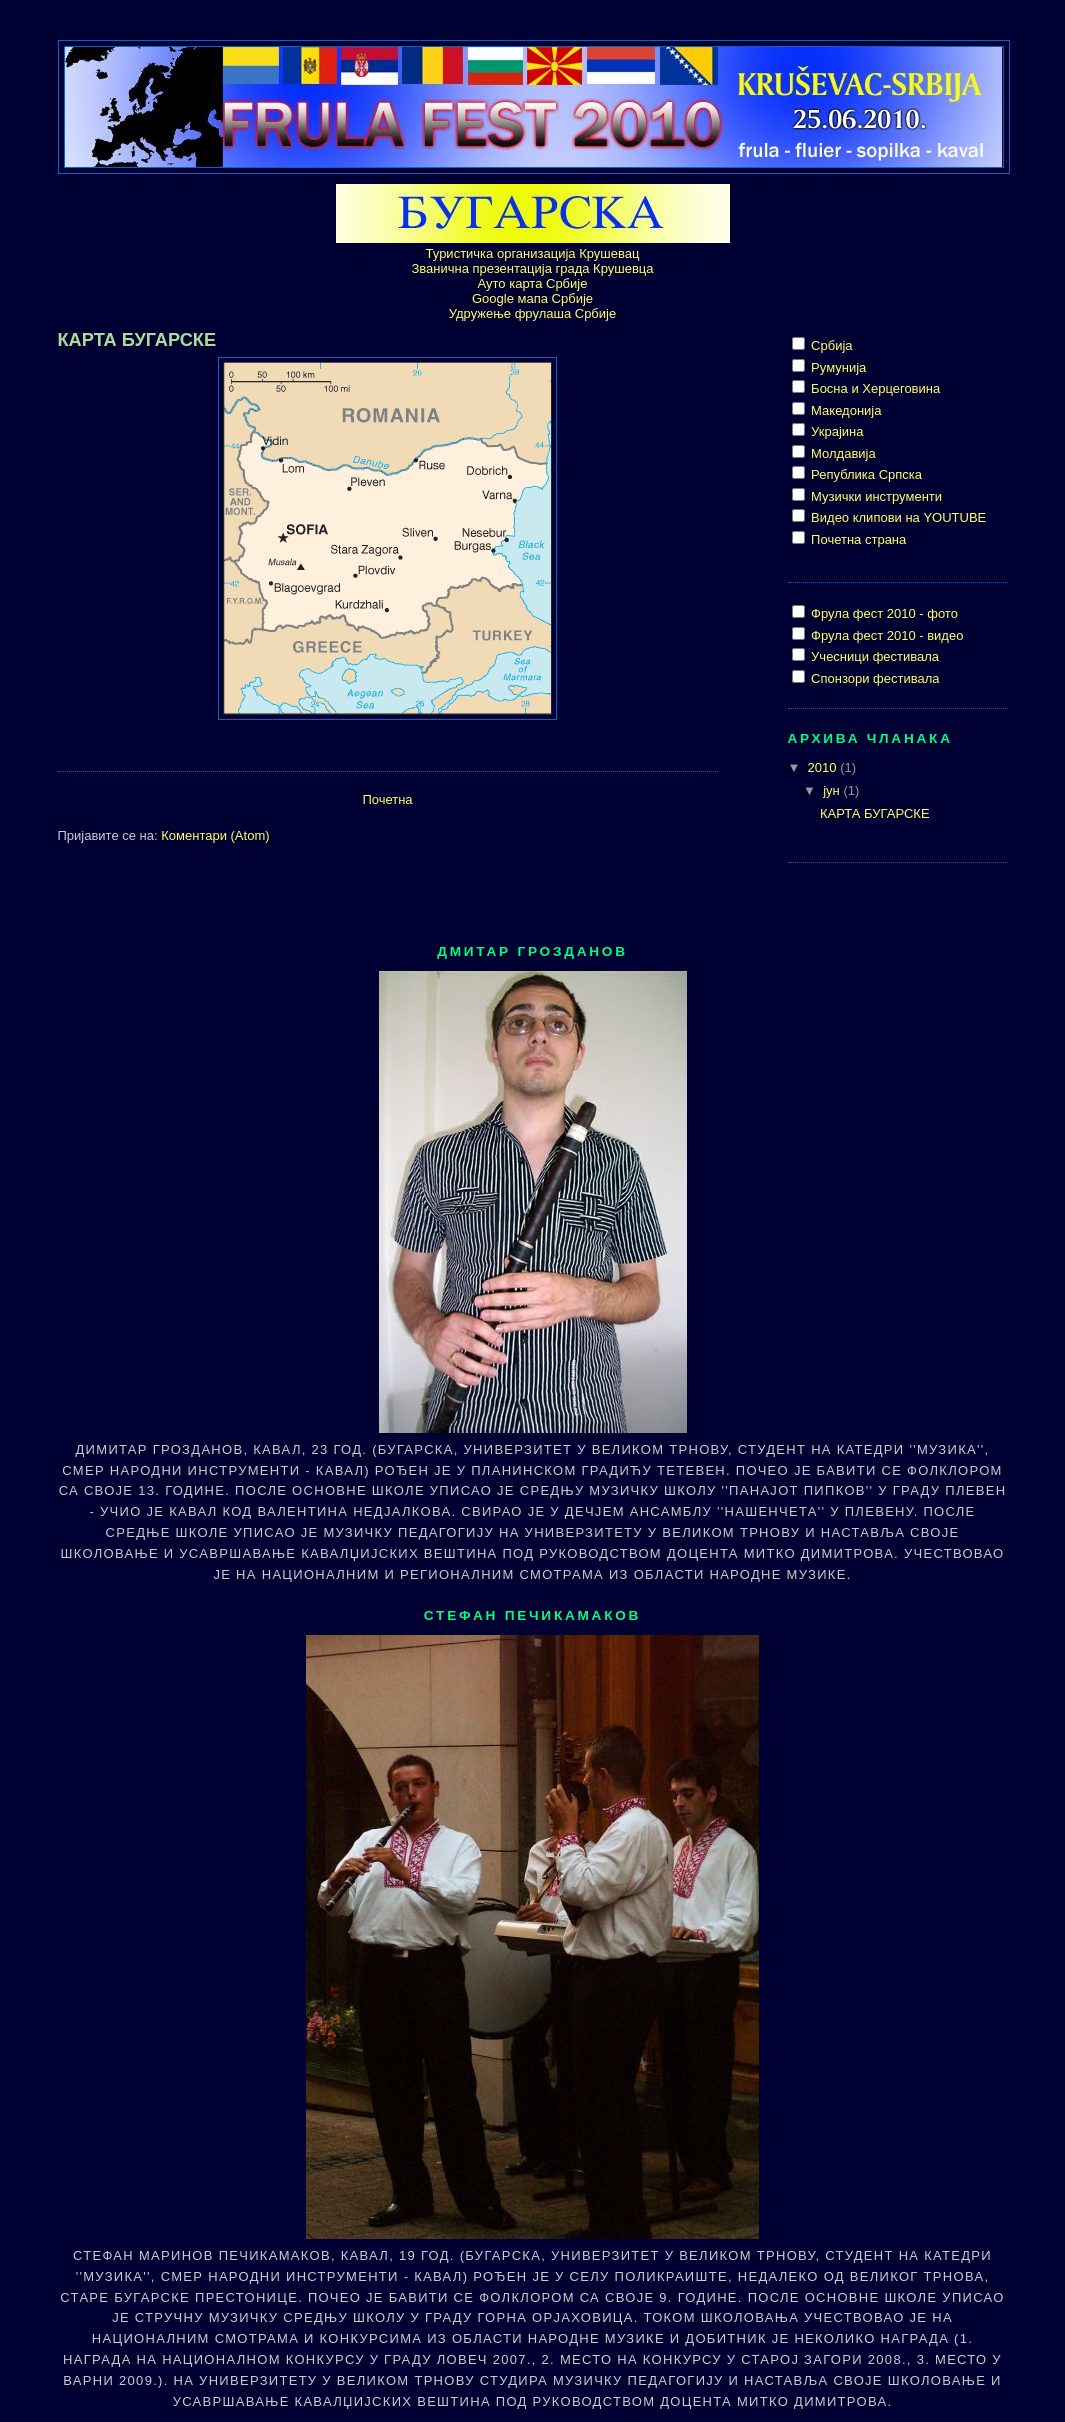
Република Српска (865, 474)
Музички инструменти (875, 496)
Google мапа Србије (532, 298)
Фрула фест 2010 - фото (883, 613)
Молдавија (842, 453)
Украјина (836, 431)
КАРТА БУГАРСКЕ (137, 340)
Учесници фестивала (874, 656)
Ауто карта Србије (533, 283)
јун (833, 790)
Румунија (837, 367)
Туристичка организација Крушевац (533, 253)
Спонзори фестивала (874, 678)
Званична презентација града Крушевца (532, 268)
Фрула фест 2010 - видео (886, 635)
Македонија (845, 410)
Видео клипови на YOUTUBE (897, 517)
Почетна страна (857, 539)
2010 (824, 767)
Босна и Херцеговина (874, 388)
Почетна (387, 799)
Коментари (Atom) (215, 835)
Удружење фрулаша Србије (532, 313)
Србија (830, 345)
